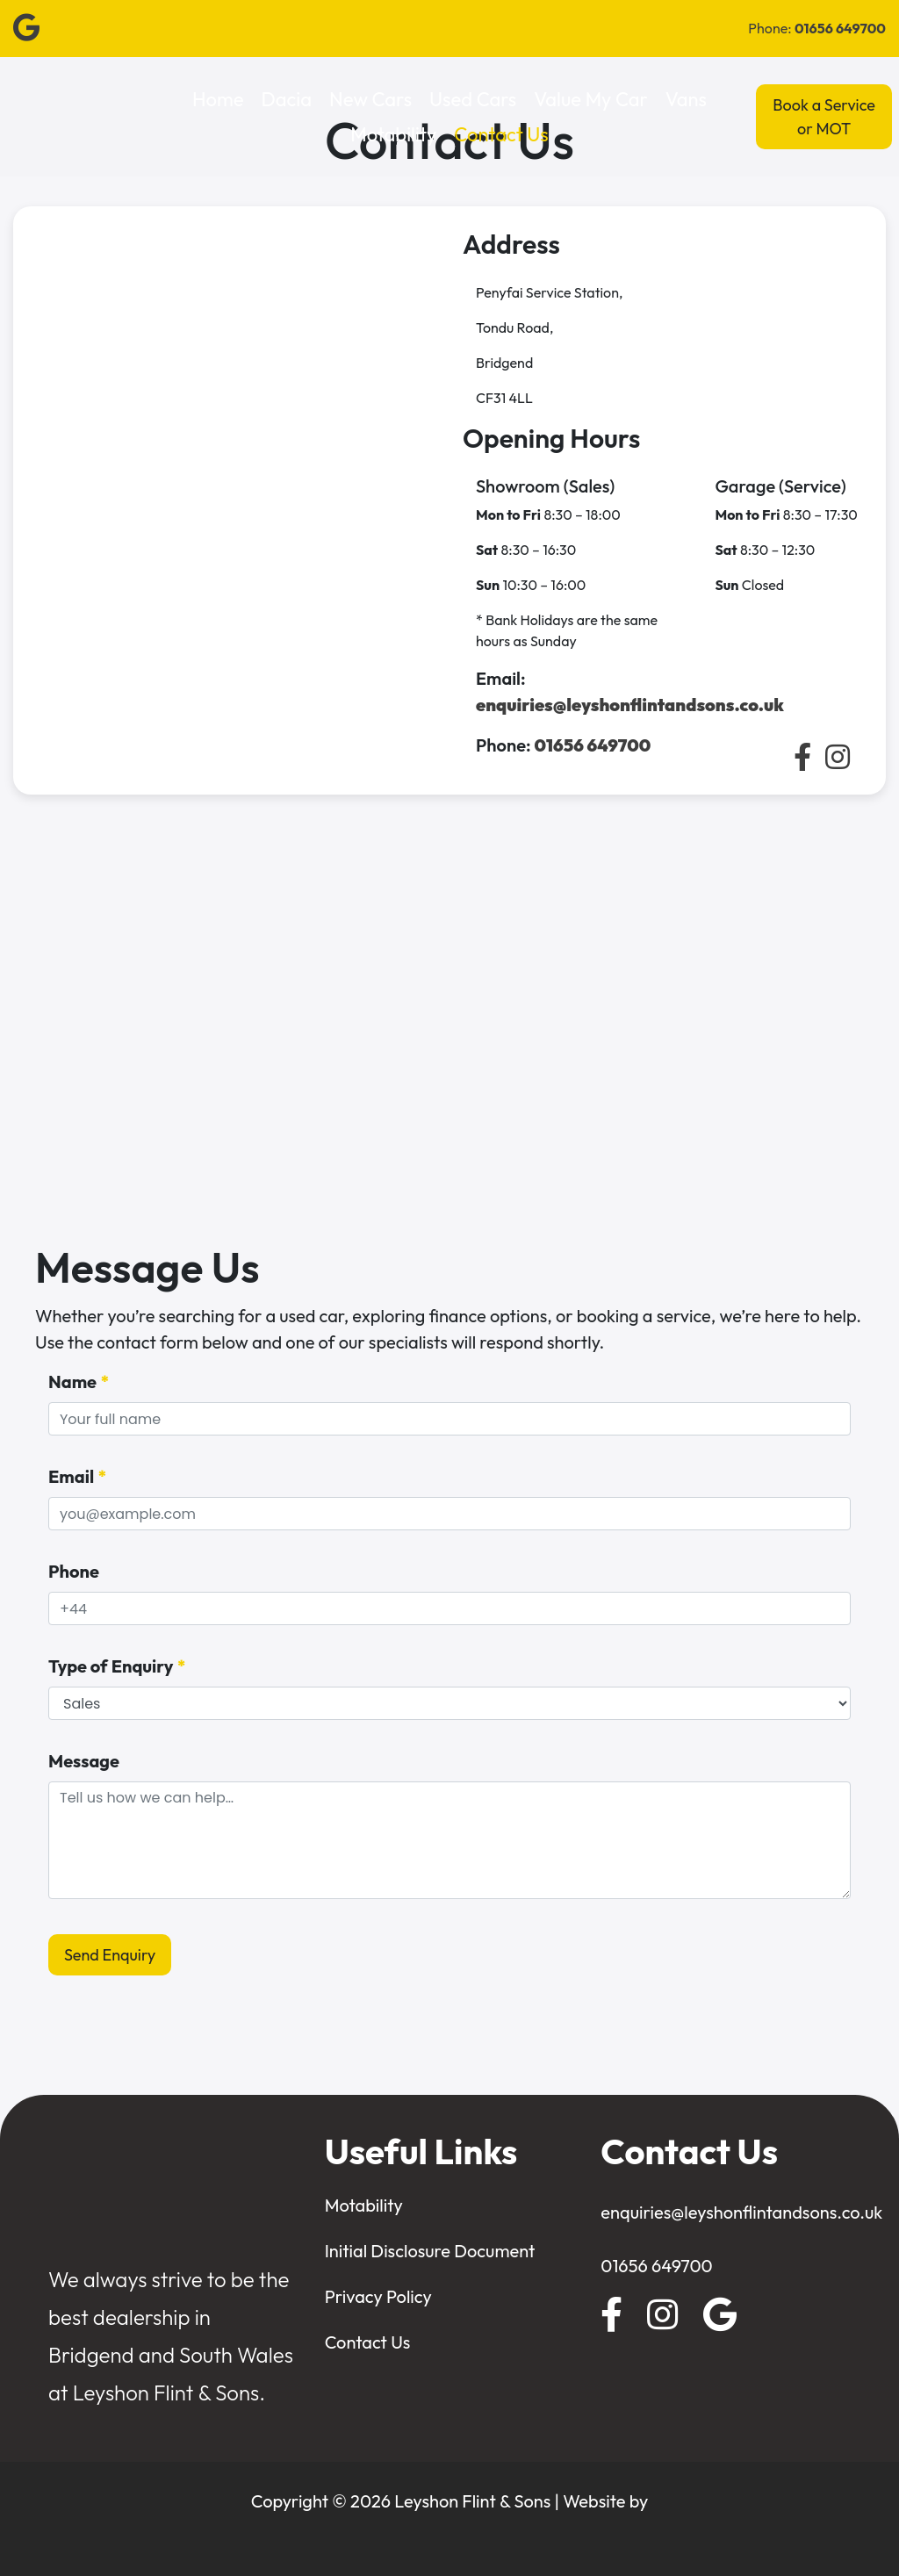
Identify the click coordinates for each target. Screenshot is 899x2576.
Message (83, 1761)
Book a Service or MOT (824, 117)
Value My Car (591, 99)
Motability (393, 134)
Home (218, 99)
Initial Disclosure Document (430, 2251)
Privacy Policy (378, 2296)
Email (77, 1476)
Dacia (287, 99)
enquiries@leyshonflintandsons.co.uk (741, 2212)
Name (79, 1382)
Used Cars (472, 99)
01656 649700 (656, 2266)
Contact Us (501, 134)
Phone (73, 1571)
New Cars (370, 99)
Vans (686, 99)
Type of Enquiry (117, 1666)
